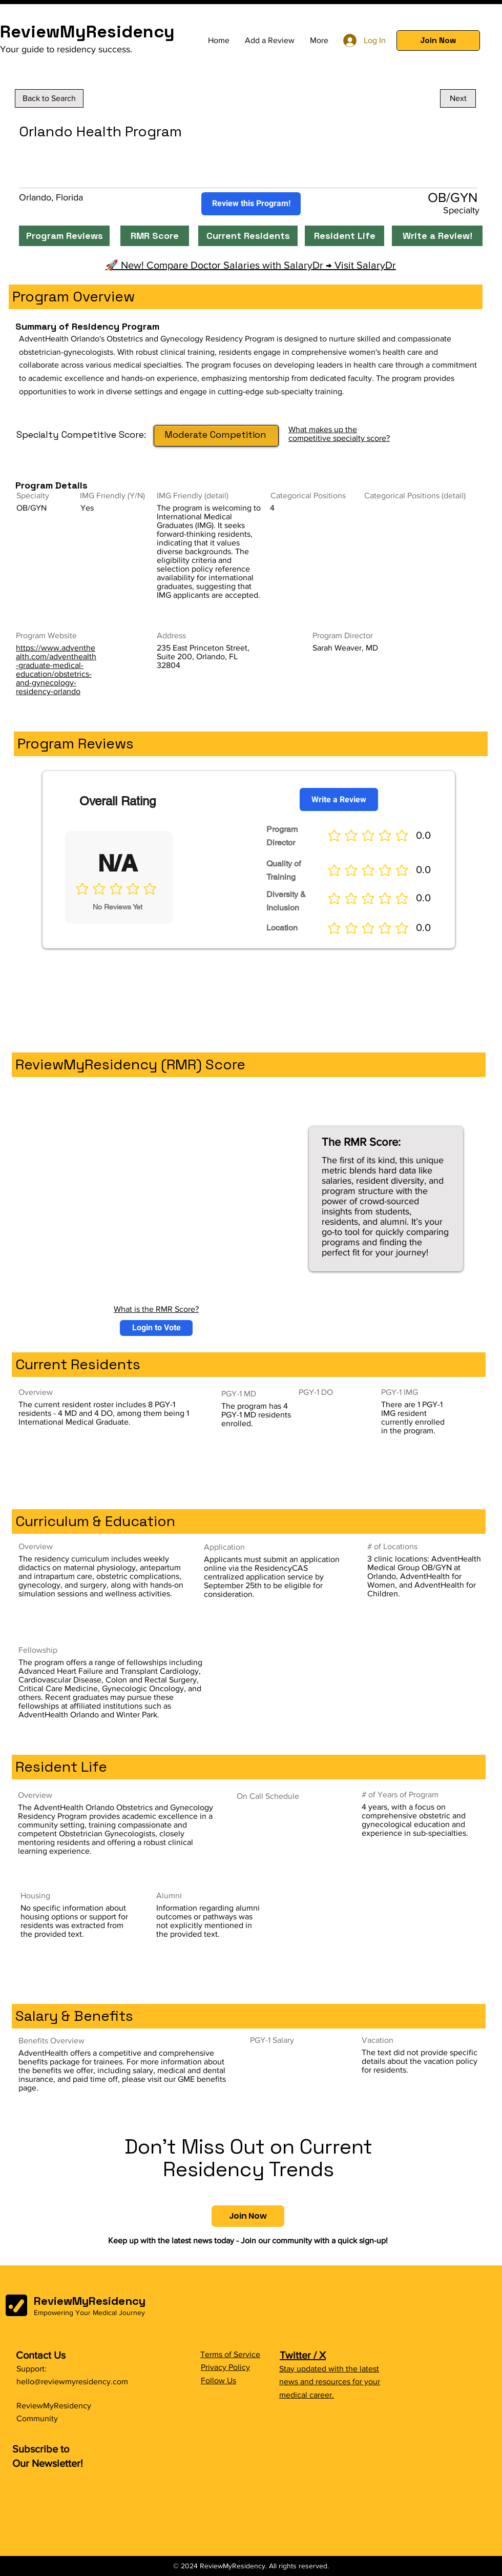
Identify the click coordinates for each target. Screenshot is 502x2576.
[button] (438, 40)
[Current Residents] (248, 236)
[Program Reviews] (64, 236)
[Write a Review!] (437, 236)
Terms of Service (230, 2354)
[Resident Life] (344, 236)
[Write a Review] (339, 799)
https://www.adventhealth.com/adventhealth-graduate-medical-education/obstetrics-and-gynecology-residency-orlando (56, 669)
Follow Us (218, 2380)
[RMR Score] (154, 236)
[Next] (458, 98)
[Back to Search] (49, 98)
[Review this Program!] (251, 203)
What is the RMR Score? (156, 1309)
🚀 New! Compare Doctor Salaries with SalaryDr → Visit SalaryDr (251, 265)
